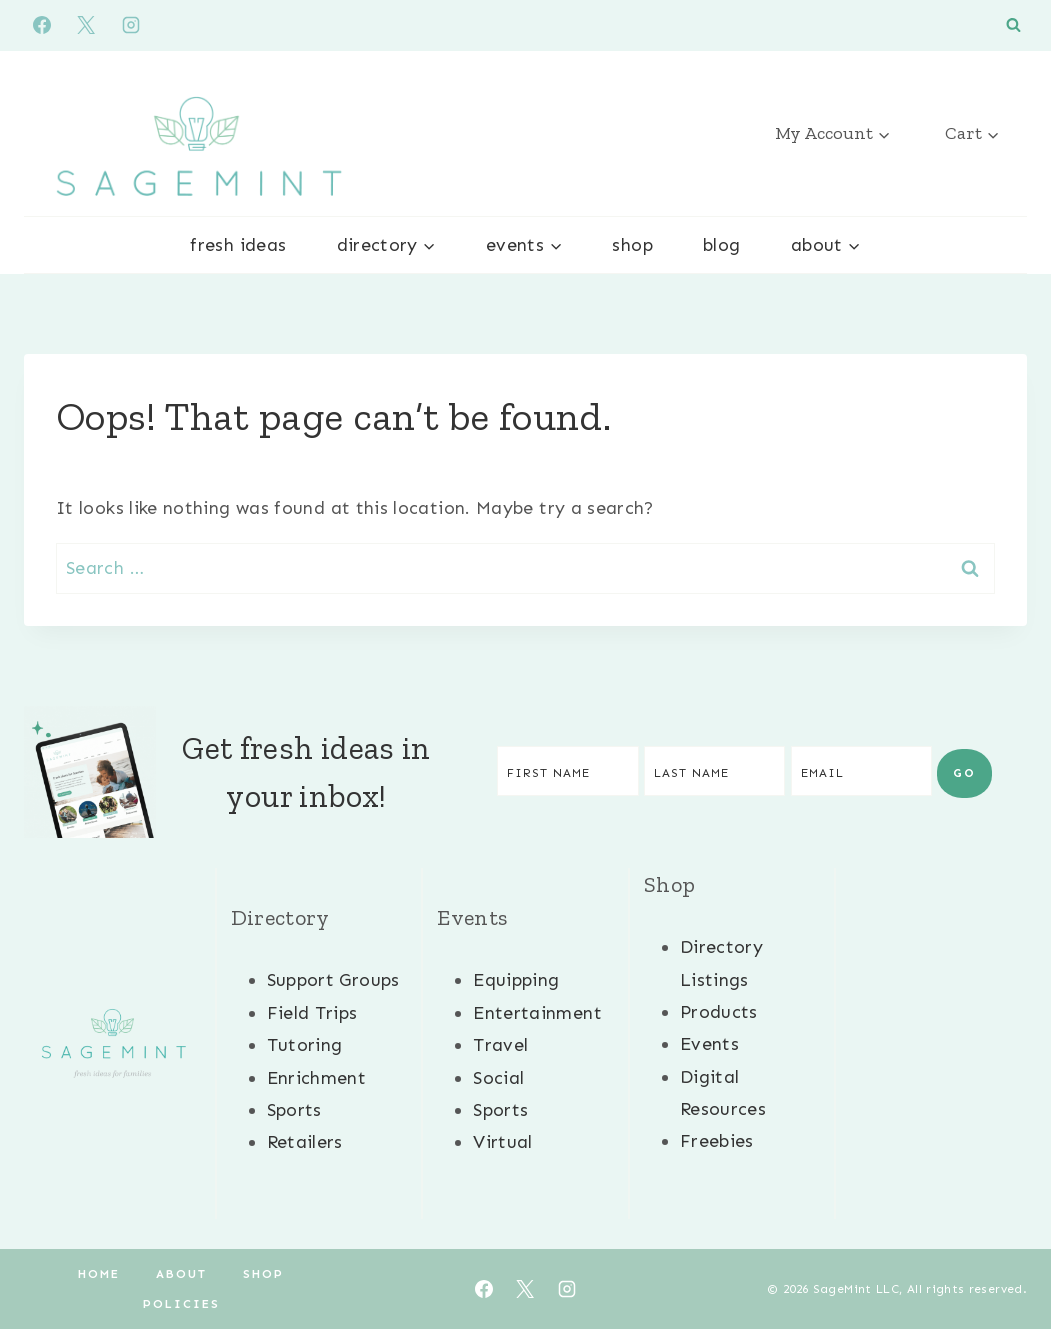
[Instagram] (131, 25)
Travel (500, 1045)
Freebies (717, 1141)
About (181, 1274)
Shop (632, 245)
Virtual (503, 1142)
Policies (181, 1304)
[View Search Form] (1013, 25)
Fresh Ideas (238, 245)
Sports (294, 1110)
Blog (721, 245)
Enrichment (317, 1078)
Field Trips (312, 1013)
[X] (86, 25)
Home (99, 1274)
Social (498, 1078)
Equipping (516, 980)
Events (709, 1044)
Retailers (305, 1142)
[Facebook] (42, 25)
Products (719, 1012)
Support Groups (333, 980)
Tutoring (305, 1045)
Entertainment (537, 1013)
